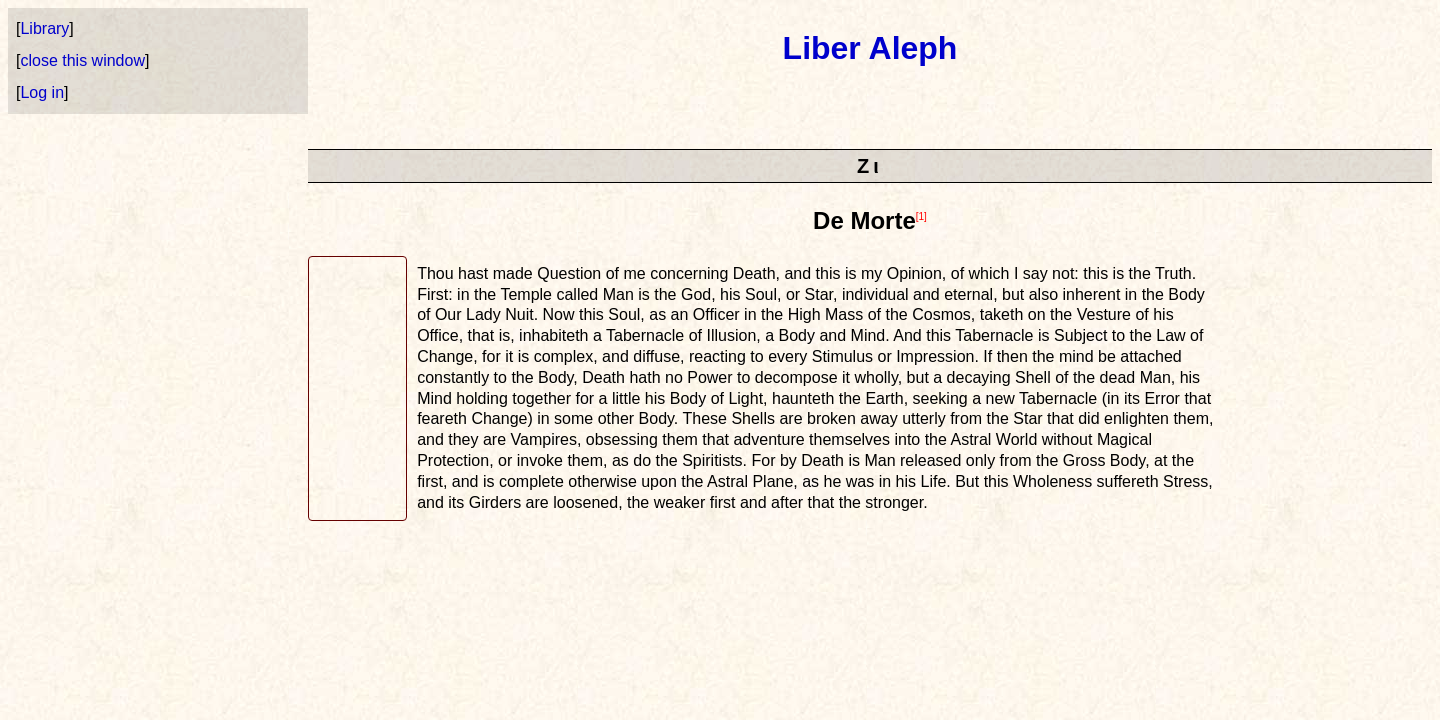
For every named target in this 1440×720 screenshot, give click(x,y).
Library (44, 28)
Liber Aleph (870, 48)
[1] (921, 216)
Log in (42, 92)
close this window (82, 60)
